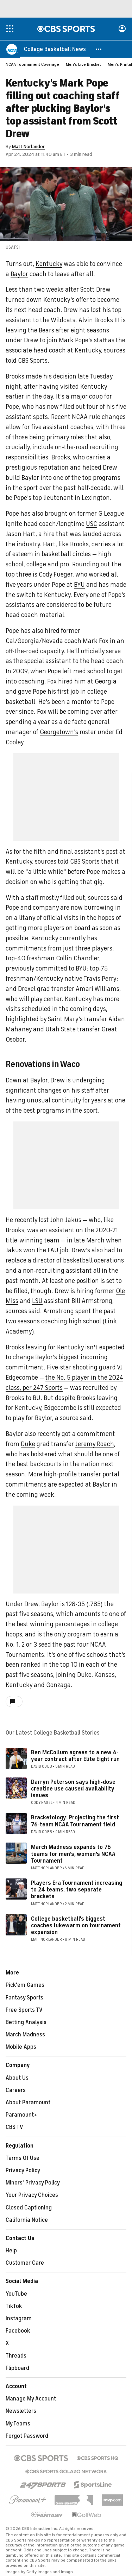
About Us (17, 2078)
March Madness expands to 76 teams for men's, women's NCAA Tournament (73, 1854)
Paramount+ (21, 2115)
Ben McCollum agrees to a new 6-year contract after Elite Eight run (75, 1756)
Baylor (19, 274)
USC (91, 524)
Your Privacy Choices (32, 2195)
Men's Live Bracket (83, 64)
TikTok (14, 2306)
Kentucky (49, 264)
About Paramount (28, 2102)
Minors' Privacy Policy (33, 2183)
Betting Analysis (26, 2022)
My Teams (18, 2424)
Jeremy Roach (94, 1444)
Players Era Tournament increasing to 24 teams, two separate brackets (76, 1890)
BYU (79, 585)
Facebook (18, 2331)
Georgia (106, 682)
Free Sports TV (24, 2010)
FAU (53, 1250)
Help (11, 2250)
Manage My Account (31, 2399)
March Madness (25, 2034)
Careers (16, 2090)
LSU (37, 1301)
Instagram (19, 2318)
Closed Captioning (29, 2208)
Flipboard (17, 2368)
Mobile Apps (21, 2047)
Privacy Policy (23, 2170)
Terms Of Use (22, 2158)
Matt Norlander (28, 147)
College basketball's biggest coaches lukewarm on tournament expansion (76, 1926)
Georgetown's (59, 732)
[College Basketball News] (55, 49)
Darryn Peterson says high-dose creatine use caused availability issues (73, 1789)
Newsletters (21, 2411)
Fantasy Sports (24, 1998)
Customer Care (25, 2263)
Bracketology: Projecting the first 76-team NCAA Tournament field (75, 1821)
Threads (16, 2356)
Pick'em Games (25, 1985)
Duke (28, 1444)
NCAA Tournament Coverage (32, 64)
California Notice (27, 2220)
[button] (99, 49)
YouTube (16, 2294)
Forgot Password (27, 2436)
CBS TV (14, 2127)
